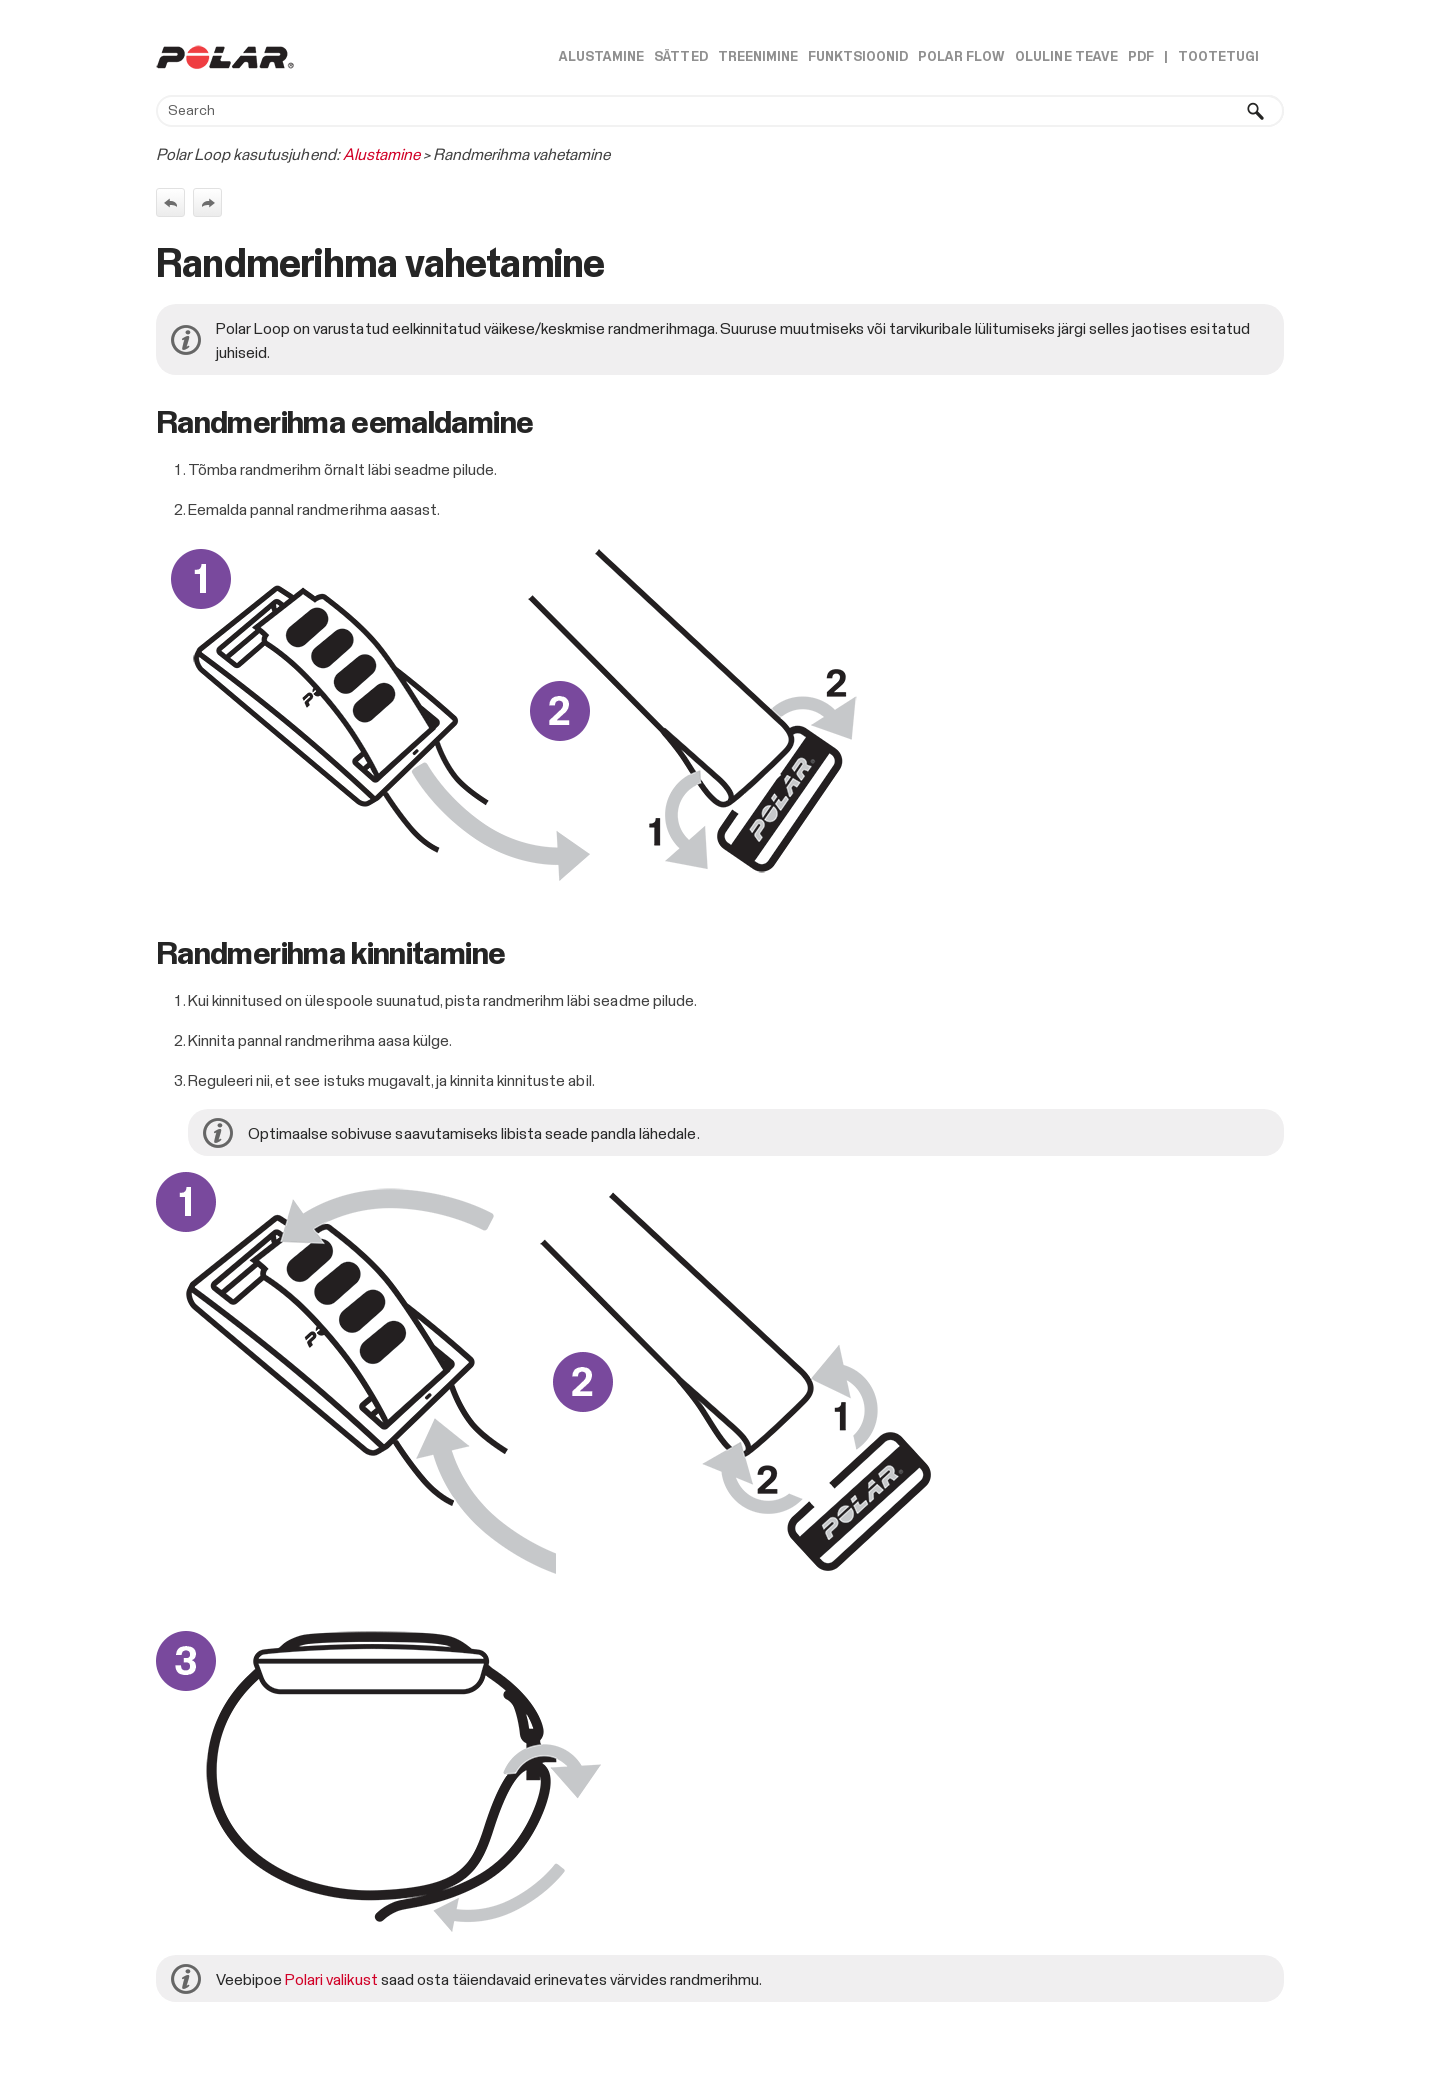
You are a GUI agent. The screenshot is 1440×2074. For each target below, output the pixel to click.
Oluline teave (1066, 57)
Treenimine (758, 57)
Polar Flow (961, 57)
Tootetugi (1218, 57)
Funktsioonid (858, 57)
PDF (1141, 57)
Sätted (680, 57)
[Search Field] (720, 111)
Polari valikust (331, 1980)
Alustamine (601, 57)
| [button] (1166, 57)
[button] (1256, 111)
